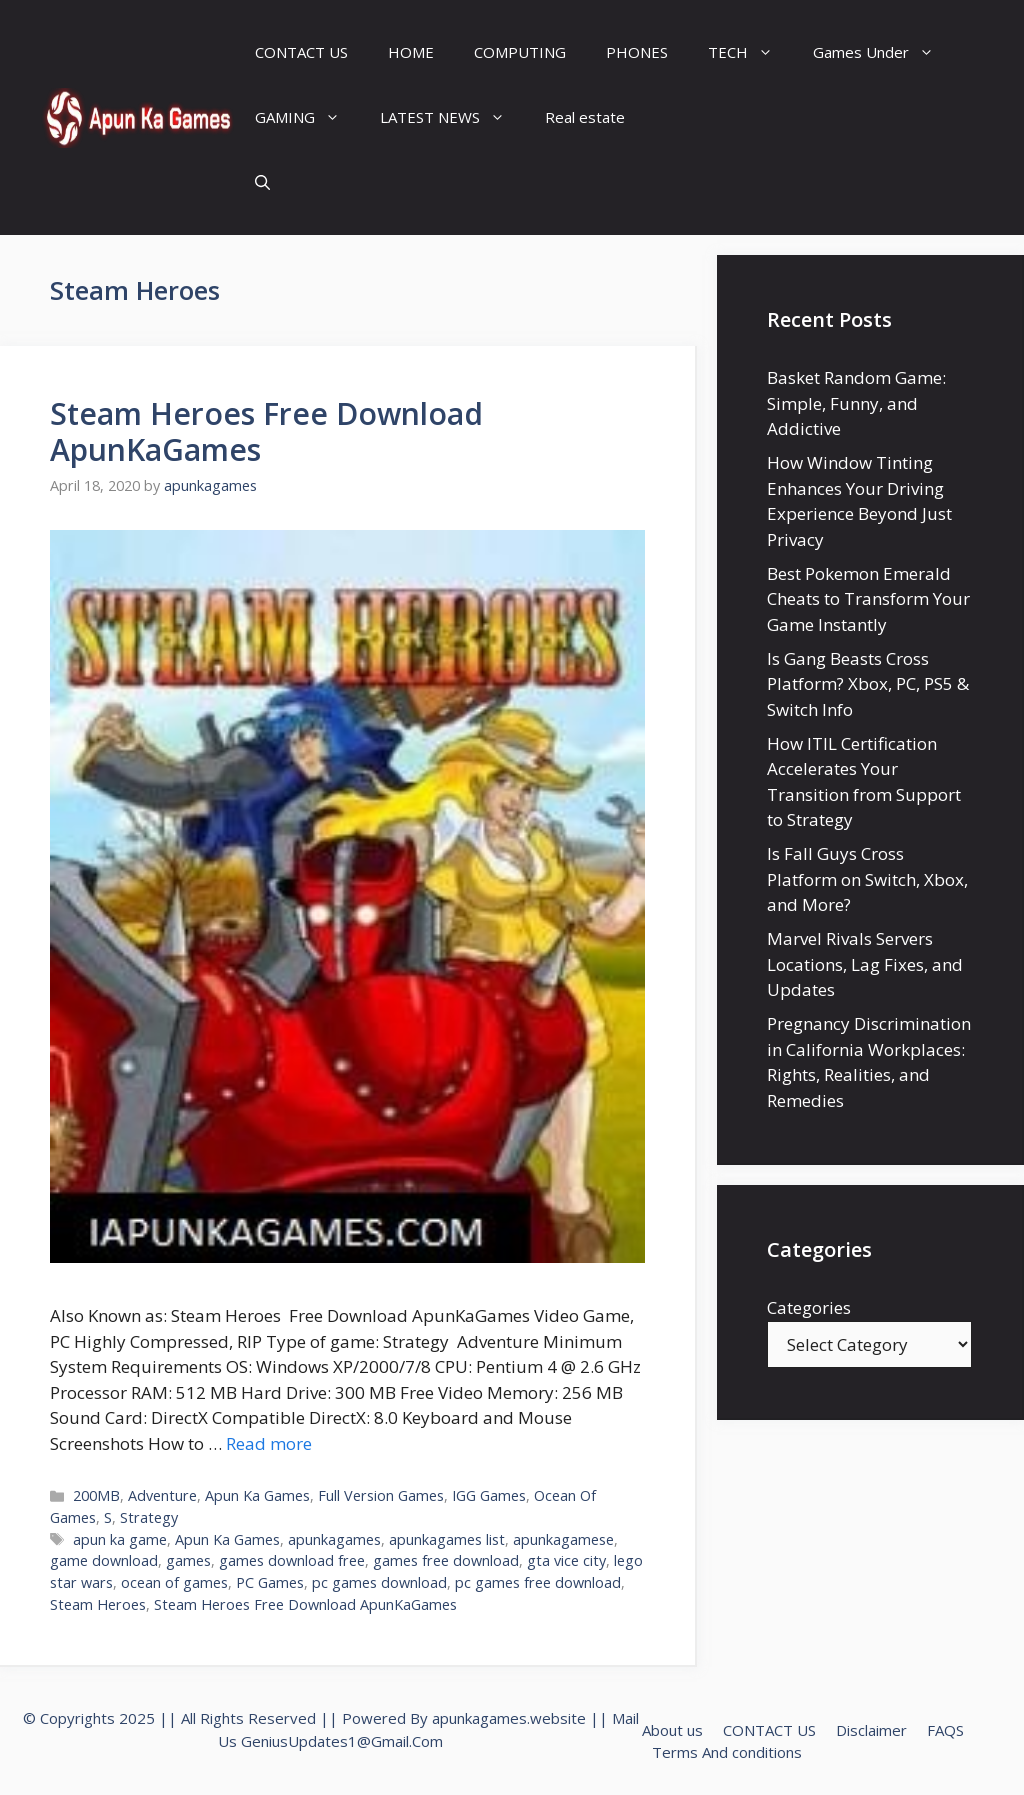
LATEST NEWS (452, 117)
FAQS (945, 1730)
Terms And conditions (727, 1752)
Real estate (585, 117)
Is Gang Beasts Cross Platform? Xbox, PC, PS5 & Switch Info (868, 684)
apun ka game (120, 1539)
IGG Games (489, 1495)
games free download (446, 1560)
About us (672, 1730)
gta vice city (566, 1560)
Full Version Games (381, 1495)
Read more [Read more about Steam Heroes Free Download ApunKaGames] (269, 1443)
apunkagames (334, 1539)
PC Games (270, 1582)
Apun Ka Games (257, 1495)
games (188, 1560)
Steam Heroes (98, 1604)
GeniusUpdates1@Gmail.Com (342, 1741)
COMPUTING (520, 52)
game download (104, 1560)
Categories (809, 1307)
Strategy (149, 1517)
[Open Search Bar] (262, 182)
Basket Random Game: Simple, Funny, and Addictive (856, 403)
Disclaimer (871, 1730)
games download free (292, 1560)
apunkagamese (563, 1539)
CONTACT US (301, 52)
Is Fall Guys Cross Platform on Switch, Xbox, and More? (867, 879)
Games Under (883, 52)
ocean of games (174, 1582)
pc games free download (538, 1582)
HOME (411, 52)
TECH (750, 52)
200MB (96, 1495)
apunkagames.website (509, 1718)
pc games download (379, 1582)
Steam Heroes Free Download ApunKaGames (266, 431)
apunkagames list (447, 1539)
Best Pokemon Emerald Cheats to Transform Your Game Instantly (868, 599)
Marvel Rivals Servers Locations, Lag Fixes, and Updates (865, 964)
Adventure (162, 1495)
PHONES (637, 52)
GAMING (307, 117)
